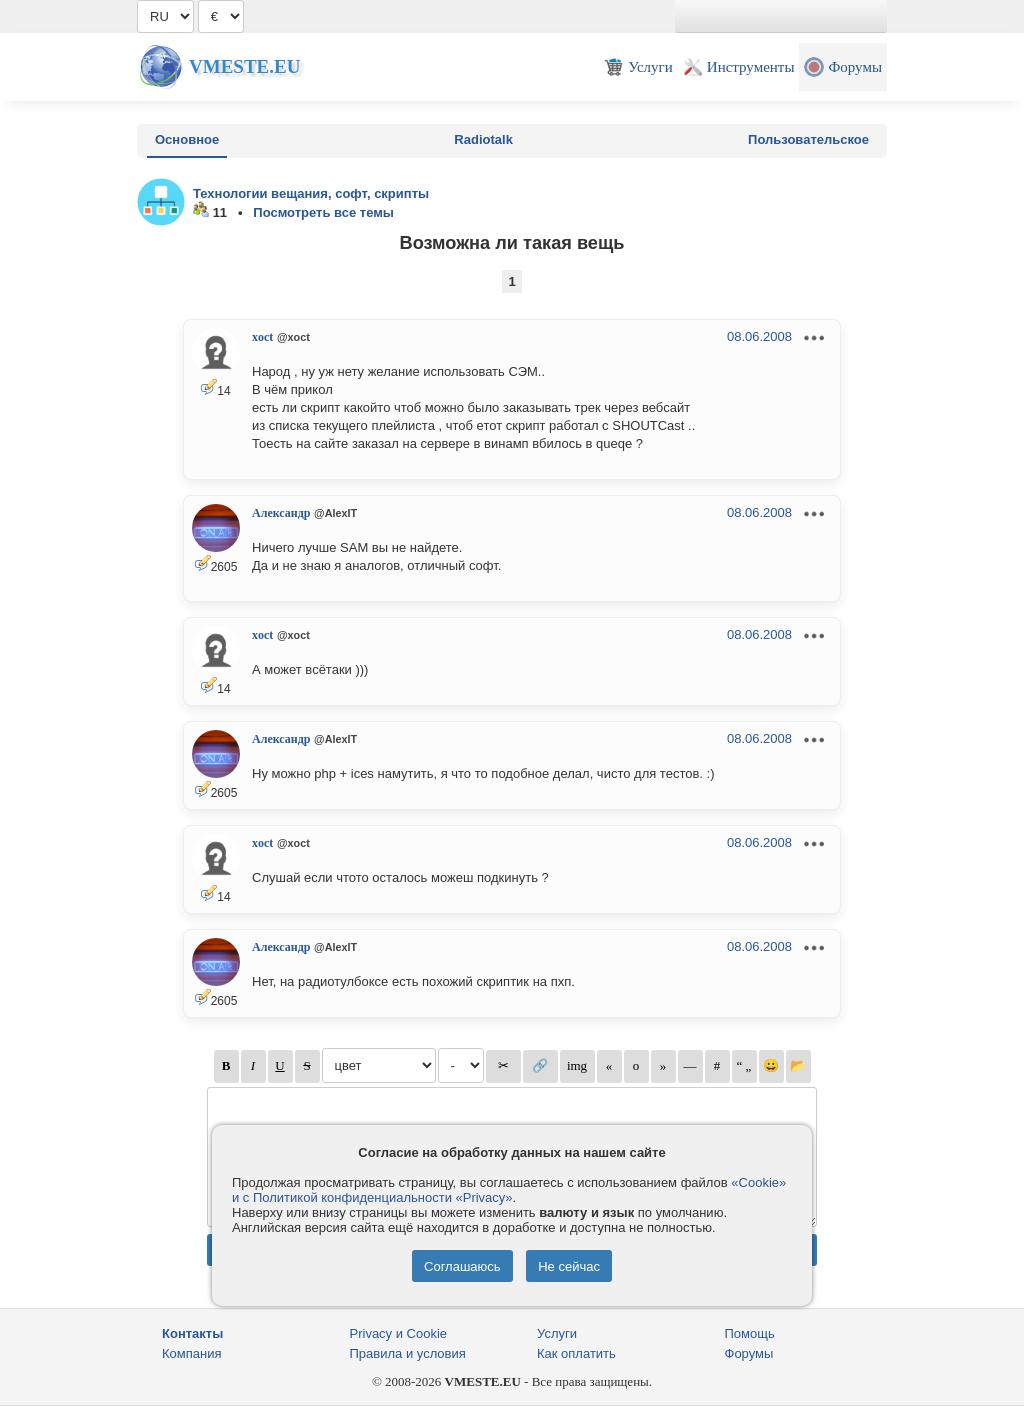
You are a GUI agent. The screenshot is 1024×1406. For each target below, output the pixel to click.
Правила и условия (408, 1353)
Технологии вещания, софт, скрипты (311, 193)
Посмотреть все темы (323, 212)
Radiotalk (483, 139)
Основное (187, 139)
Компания (192, 1353)
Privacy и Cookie (399, 1333)
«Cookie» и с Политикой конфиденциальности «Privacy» (509, 1190)
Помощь (750, 1333)
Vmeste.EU (244, 66)
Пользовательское (808, 139)
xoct (262, 337)
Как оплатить (576, 1353)
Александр (281, 513)
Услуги (557, 1333)
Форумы (749, 1353)
